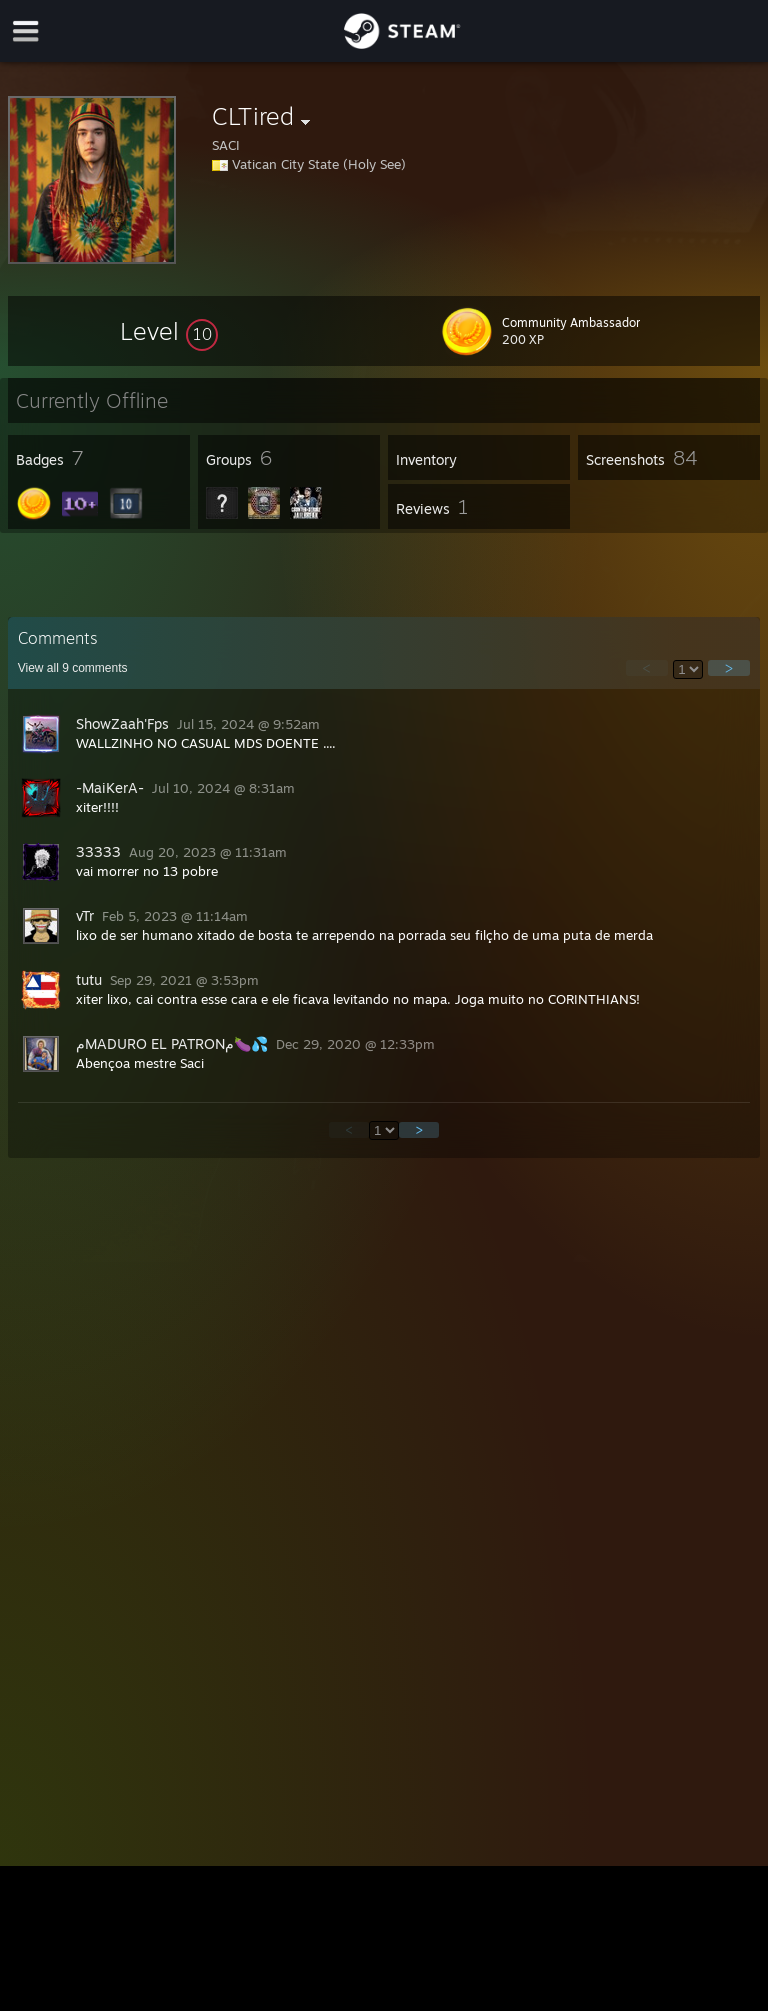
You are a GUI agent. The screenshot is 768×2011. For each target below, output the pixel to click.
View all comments (73, 668)
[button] (169, 331)
